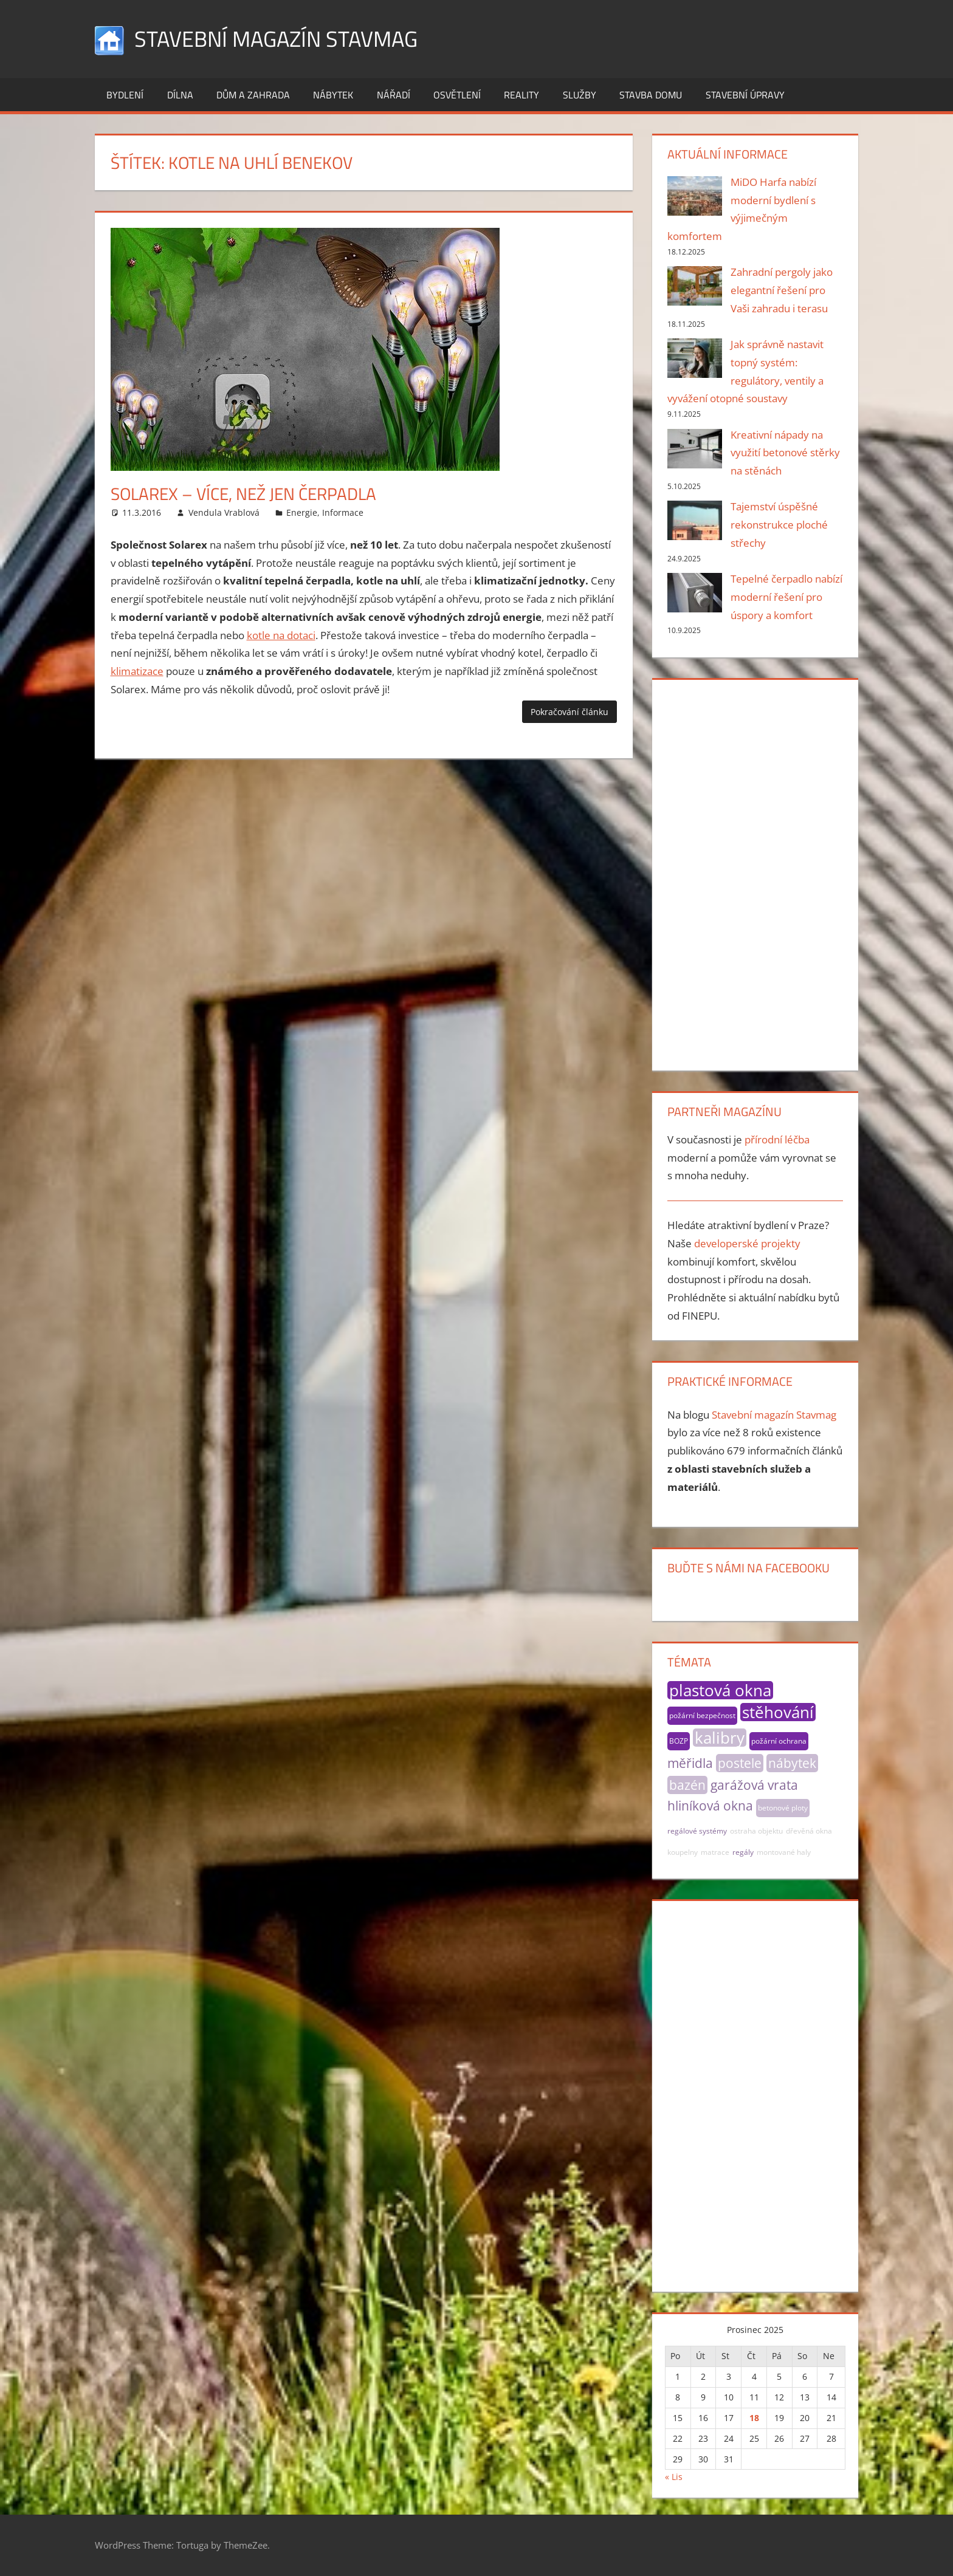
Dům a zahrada (253, 94)
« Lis (674, 2476)
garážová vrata (754, 1785)
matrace (715, 1852)
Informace (342, 512)
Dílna (180, 94)
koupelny (682, 1852)
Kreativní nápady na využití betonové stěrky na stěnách (785, 453)
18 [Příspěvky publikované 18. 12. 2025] (754, 2418)
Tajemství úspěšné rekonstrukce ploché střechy (779, 524)
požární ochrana (779, 1741)
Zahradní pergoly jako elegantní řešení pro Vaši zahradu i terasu (782, 290)
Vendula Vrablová (224, 512)
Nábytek (333, 94)
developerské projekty (747, 1243)
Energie (301, 512)
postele (740, 1763)
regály (743, 1852)
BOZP (678, 1741)
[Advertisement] (754, 872)
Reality (521, 94)
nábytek (792, 1763)
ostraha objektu (756, 1831)
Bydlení (124, 94)
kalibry (720, 1737)
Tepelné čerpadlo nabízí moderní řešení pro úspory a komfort (786, 597)
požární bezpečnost (702, 1715)
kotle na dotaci (281, 635)
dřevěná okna (809, 1831)
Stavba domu (650, 94)
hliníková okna (710, 1805)
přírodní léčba (777, 1139)
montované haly (784, 1852)
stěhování (778, 1712)
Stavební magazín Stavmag (276, 38)
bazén (687, 1784)
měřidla (690, 1763)
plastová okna (720, 1690)
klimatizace (137, 671)
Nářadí (393, 94)
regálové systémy (697, 1831)
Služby (579, 94)
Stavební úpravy (745, 94)
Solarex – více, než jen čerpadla (243, 494)
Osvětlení (457, 94)
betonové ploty (783, 1808)
